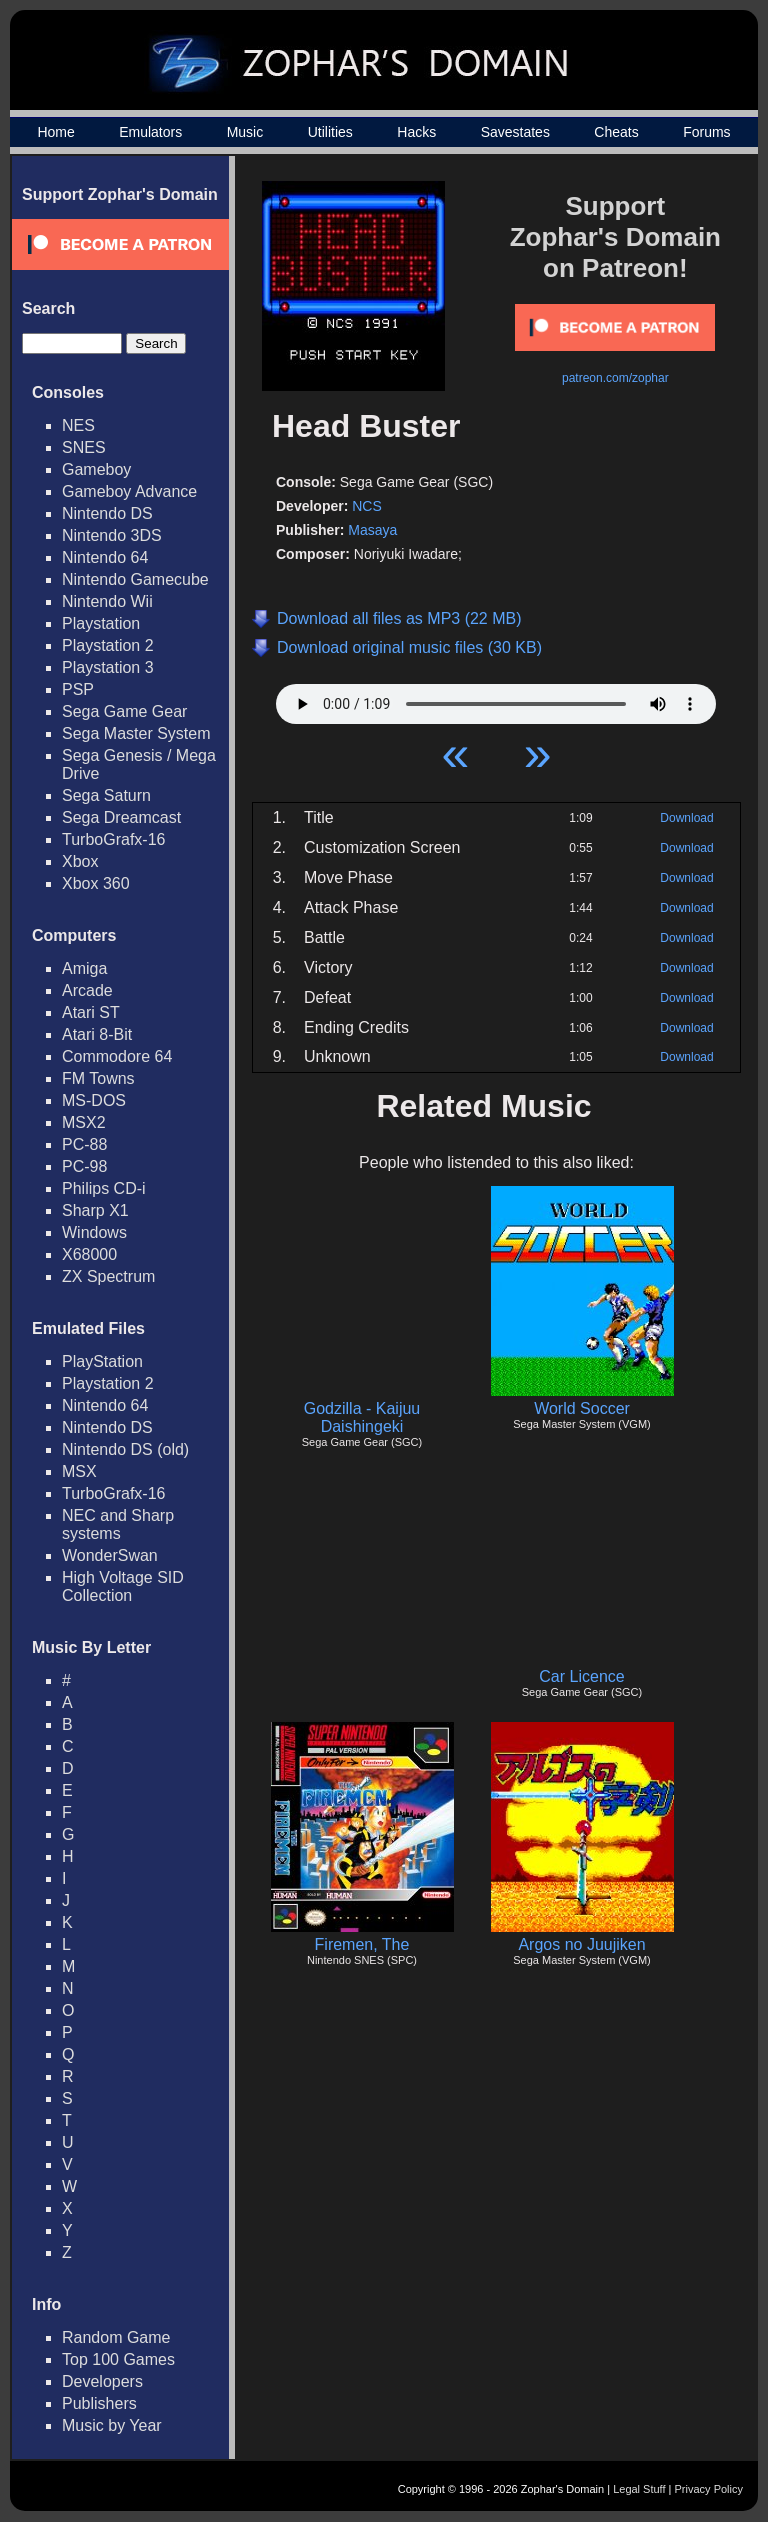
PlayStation (102, 1361)
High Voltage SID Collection (123, 1586)
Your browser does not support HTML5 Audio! (496, 699)
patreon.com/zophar (615, 378)
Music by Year (112, 2425)
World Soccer (582, 1408)
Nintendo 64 (105, 557)
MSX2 (84, 1122)
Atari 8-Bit (97, 1034)
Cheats (616, 132)
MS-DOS (94, 1100)
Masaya (372, 530)
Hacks (416, 132)
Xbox (80, 861)
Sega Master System (136, 733)
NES (78, 425)
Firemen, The (362, 1944)
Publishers (99, 2403)
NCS (367, 506)
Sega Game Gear (124, 711)
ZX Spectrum (108, 1276)
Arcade (87, 990)
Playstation (101, 623)
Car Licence (581, 1676)
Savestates (515, 132)
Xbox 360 (96, 883)
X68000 (89, 1254)
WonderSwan (110, 1555)
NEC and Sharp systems (118, 1524)
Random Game (116, 2337)
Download (686, 818)
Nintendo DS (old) (125, 1449)
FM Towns (98, 1078)
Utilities (330, 132)
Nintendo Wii (107, 601)
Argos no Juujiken (581, 1944)
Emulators (150, 132)
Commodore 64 (117, 1056)
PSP (78, 689)
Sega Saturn (106, 795)
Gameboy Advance (129, 491)
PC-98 (84, 1166)
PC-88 (84, 1144)
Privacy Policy (709, 2489)
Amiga (84, 968)
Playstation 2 (108, 645)
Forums (706, 132)
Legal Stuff (639, 2489)
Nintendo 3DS (112, 535)
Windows (94, 1232)
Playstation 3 (108, 667)
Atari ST (91, 1012)
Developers (102, 2381)
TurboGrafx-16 (113, 839)
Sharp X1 (95, 1210)
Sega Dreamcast (121, 817)
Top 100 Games (118, 2359)
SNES (84, 447)
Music (245, 132)
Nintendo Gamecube (135, 579)
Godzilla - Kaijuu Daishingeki (362, 1417)
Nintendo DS (107, 513)
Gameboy (96, 469)
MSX (79, 1471)
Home (55, 132)
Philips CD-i (104, 1188)
